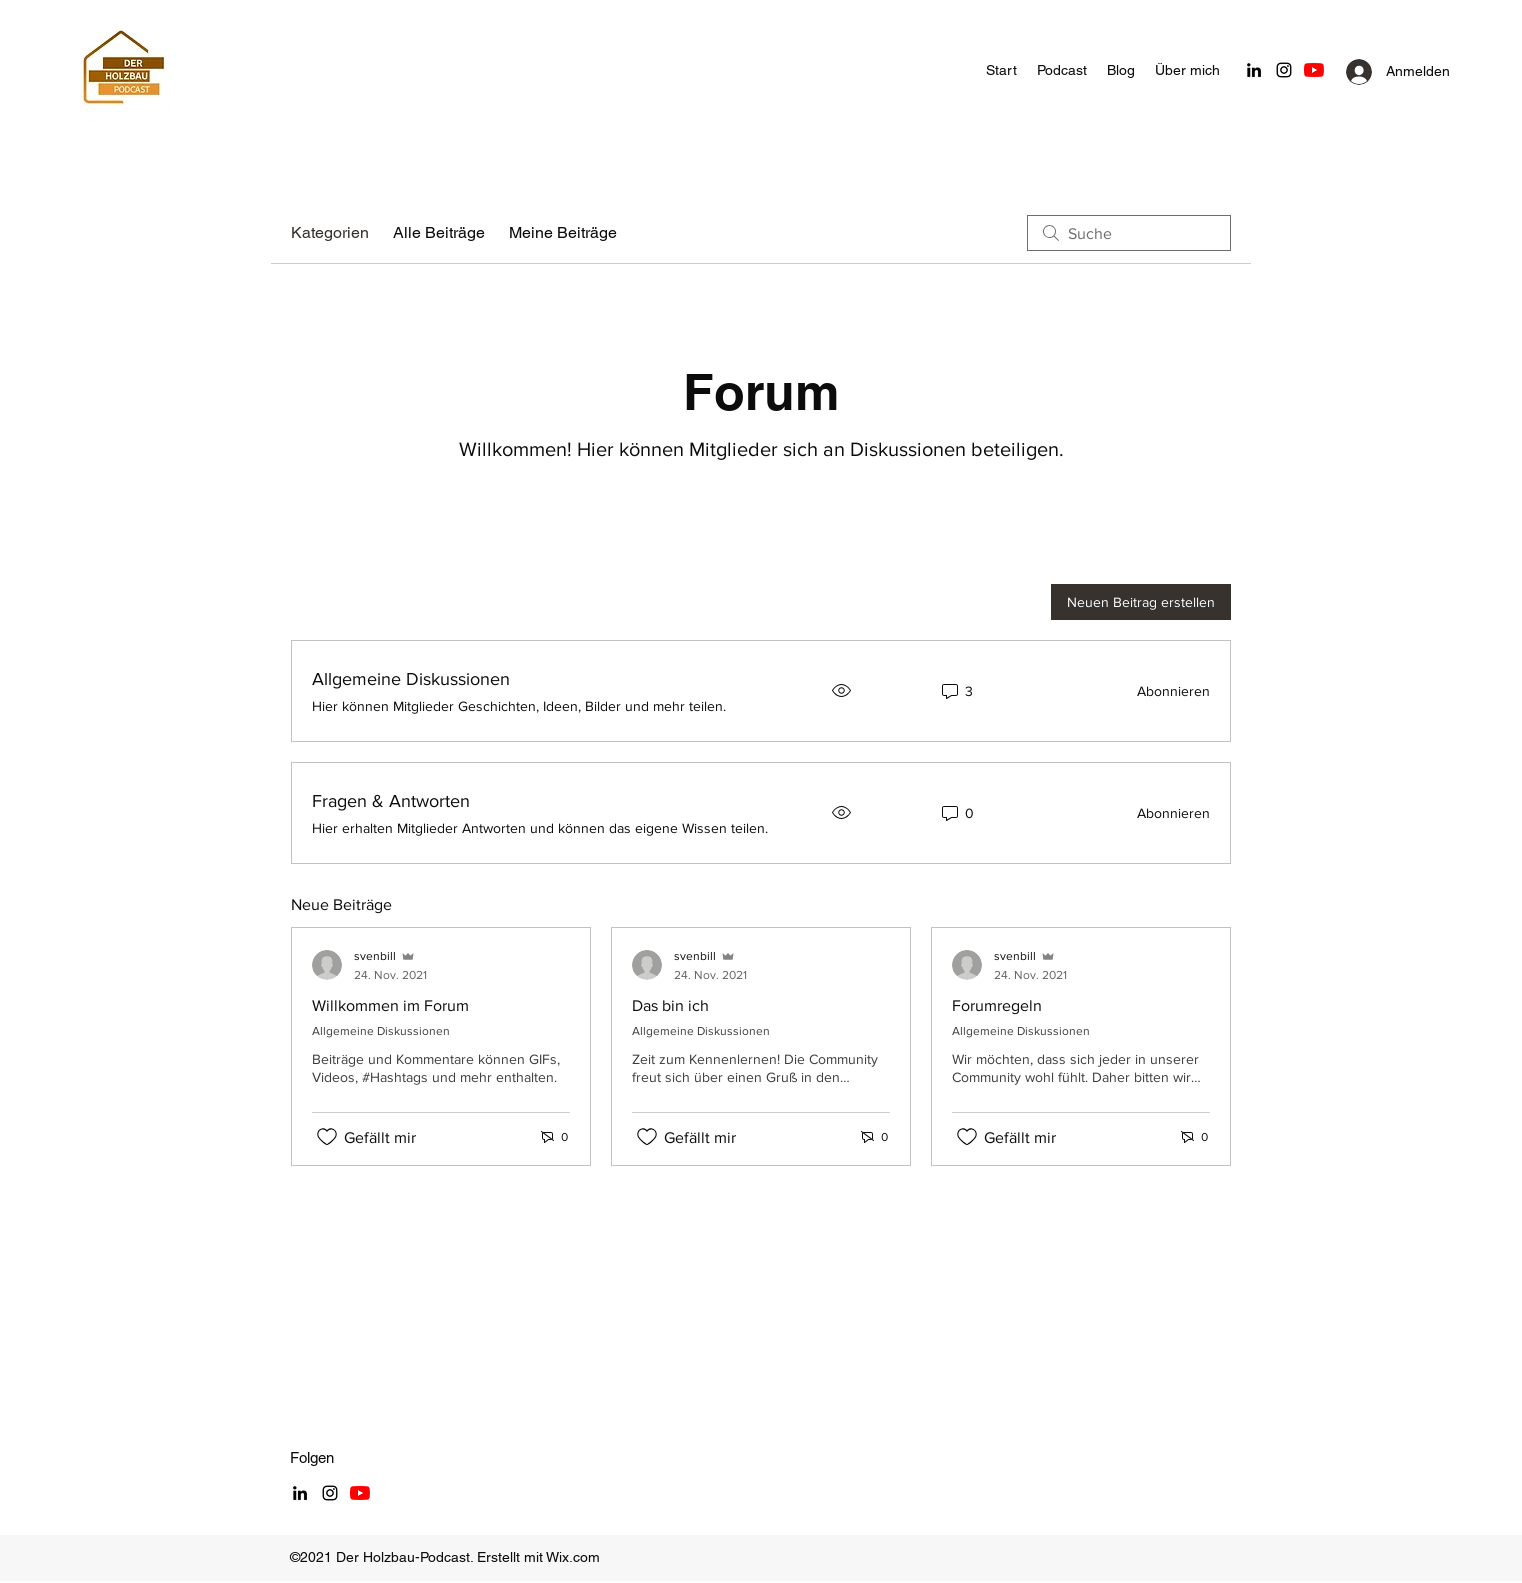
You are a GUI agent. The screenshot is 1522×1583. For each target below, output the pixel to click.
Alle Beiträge (439, 232)
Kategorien (330, 232)
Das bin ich (670, 1005)
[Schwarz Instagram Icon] (1284, 70)
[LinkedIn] (1254, 70)
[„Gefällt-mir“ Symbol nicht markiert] (327, 1137)
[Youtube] (1314, 70)
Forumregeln (997, 1005)
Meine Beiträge (563, 232)
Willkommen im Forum (390, 1005)
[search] (1129, 233)
